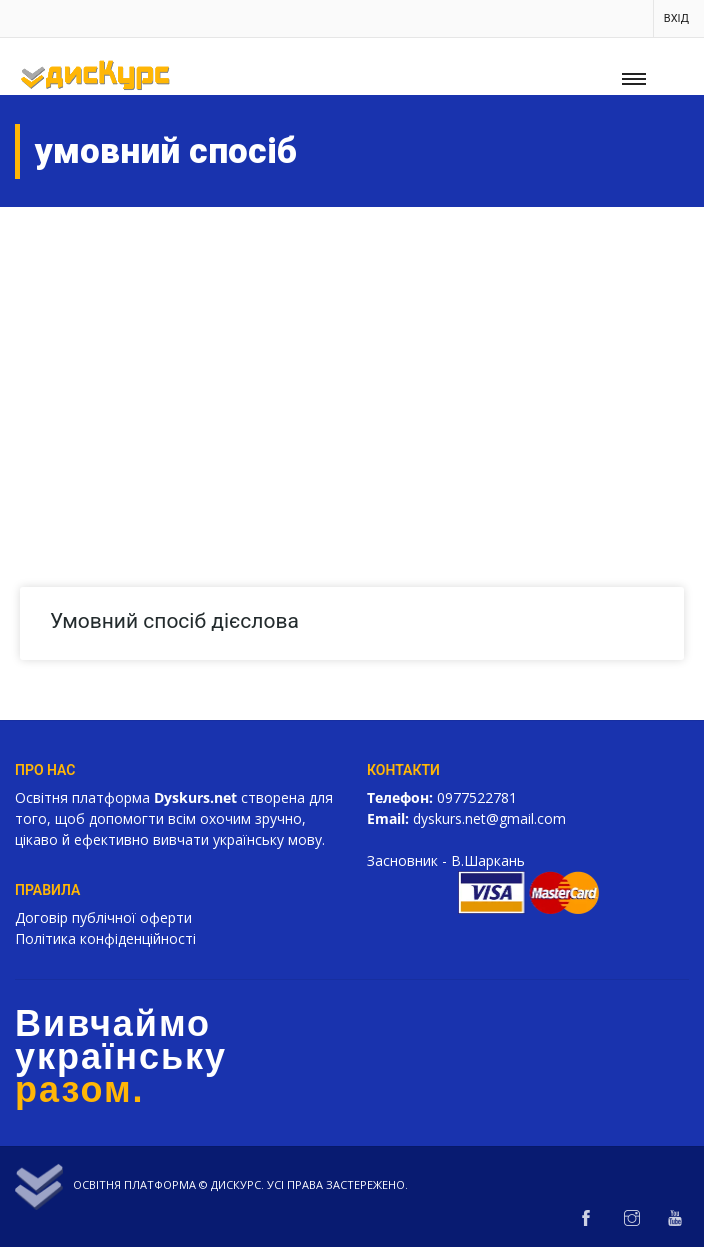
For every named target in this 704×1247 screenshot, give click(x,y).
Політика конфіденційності (105, 938)
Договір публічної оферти (103, 917)
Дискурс (236, 1184)
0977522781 (477, 797)
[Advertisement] (352, 357)
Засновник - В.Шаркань (446, 860)
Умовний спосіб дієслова (174, 621)
